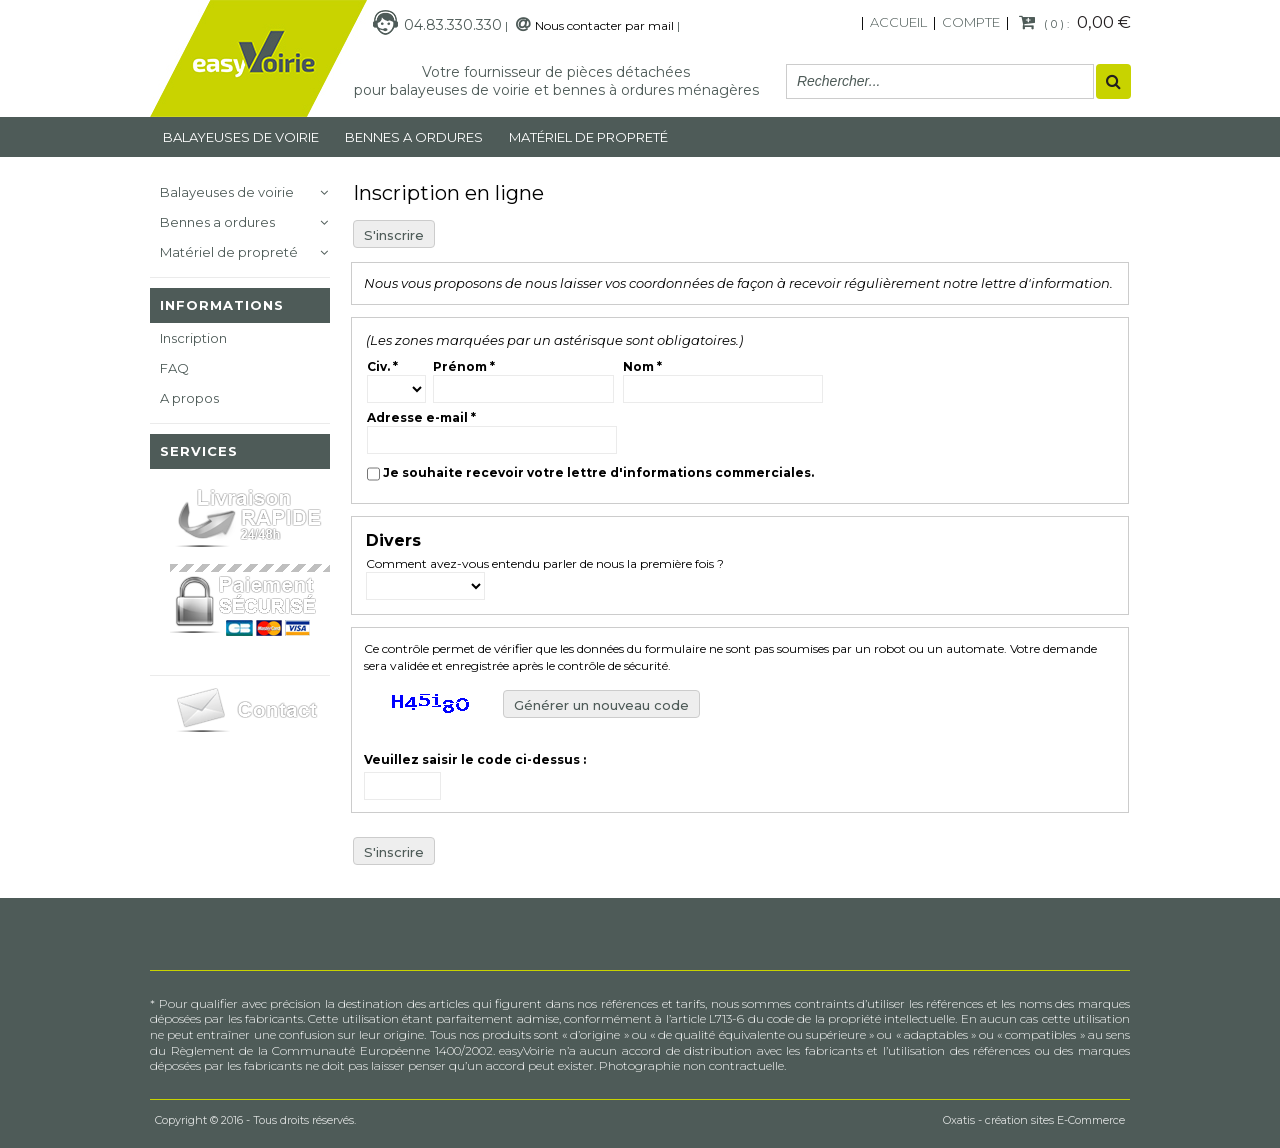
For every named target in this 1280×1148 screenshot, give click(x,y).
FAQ (174, 368)
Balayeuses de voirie (241, 137)
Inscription (193, 338)
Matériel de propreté (229, 252)
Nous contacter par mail (604, 25)
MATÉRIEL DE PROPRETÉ (588, 137)
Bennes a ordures (414, 137)
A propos (189, 398)
